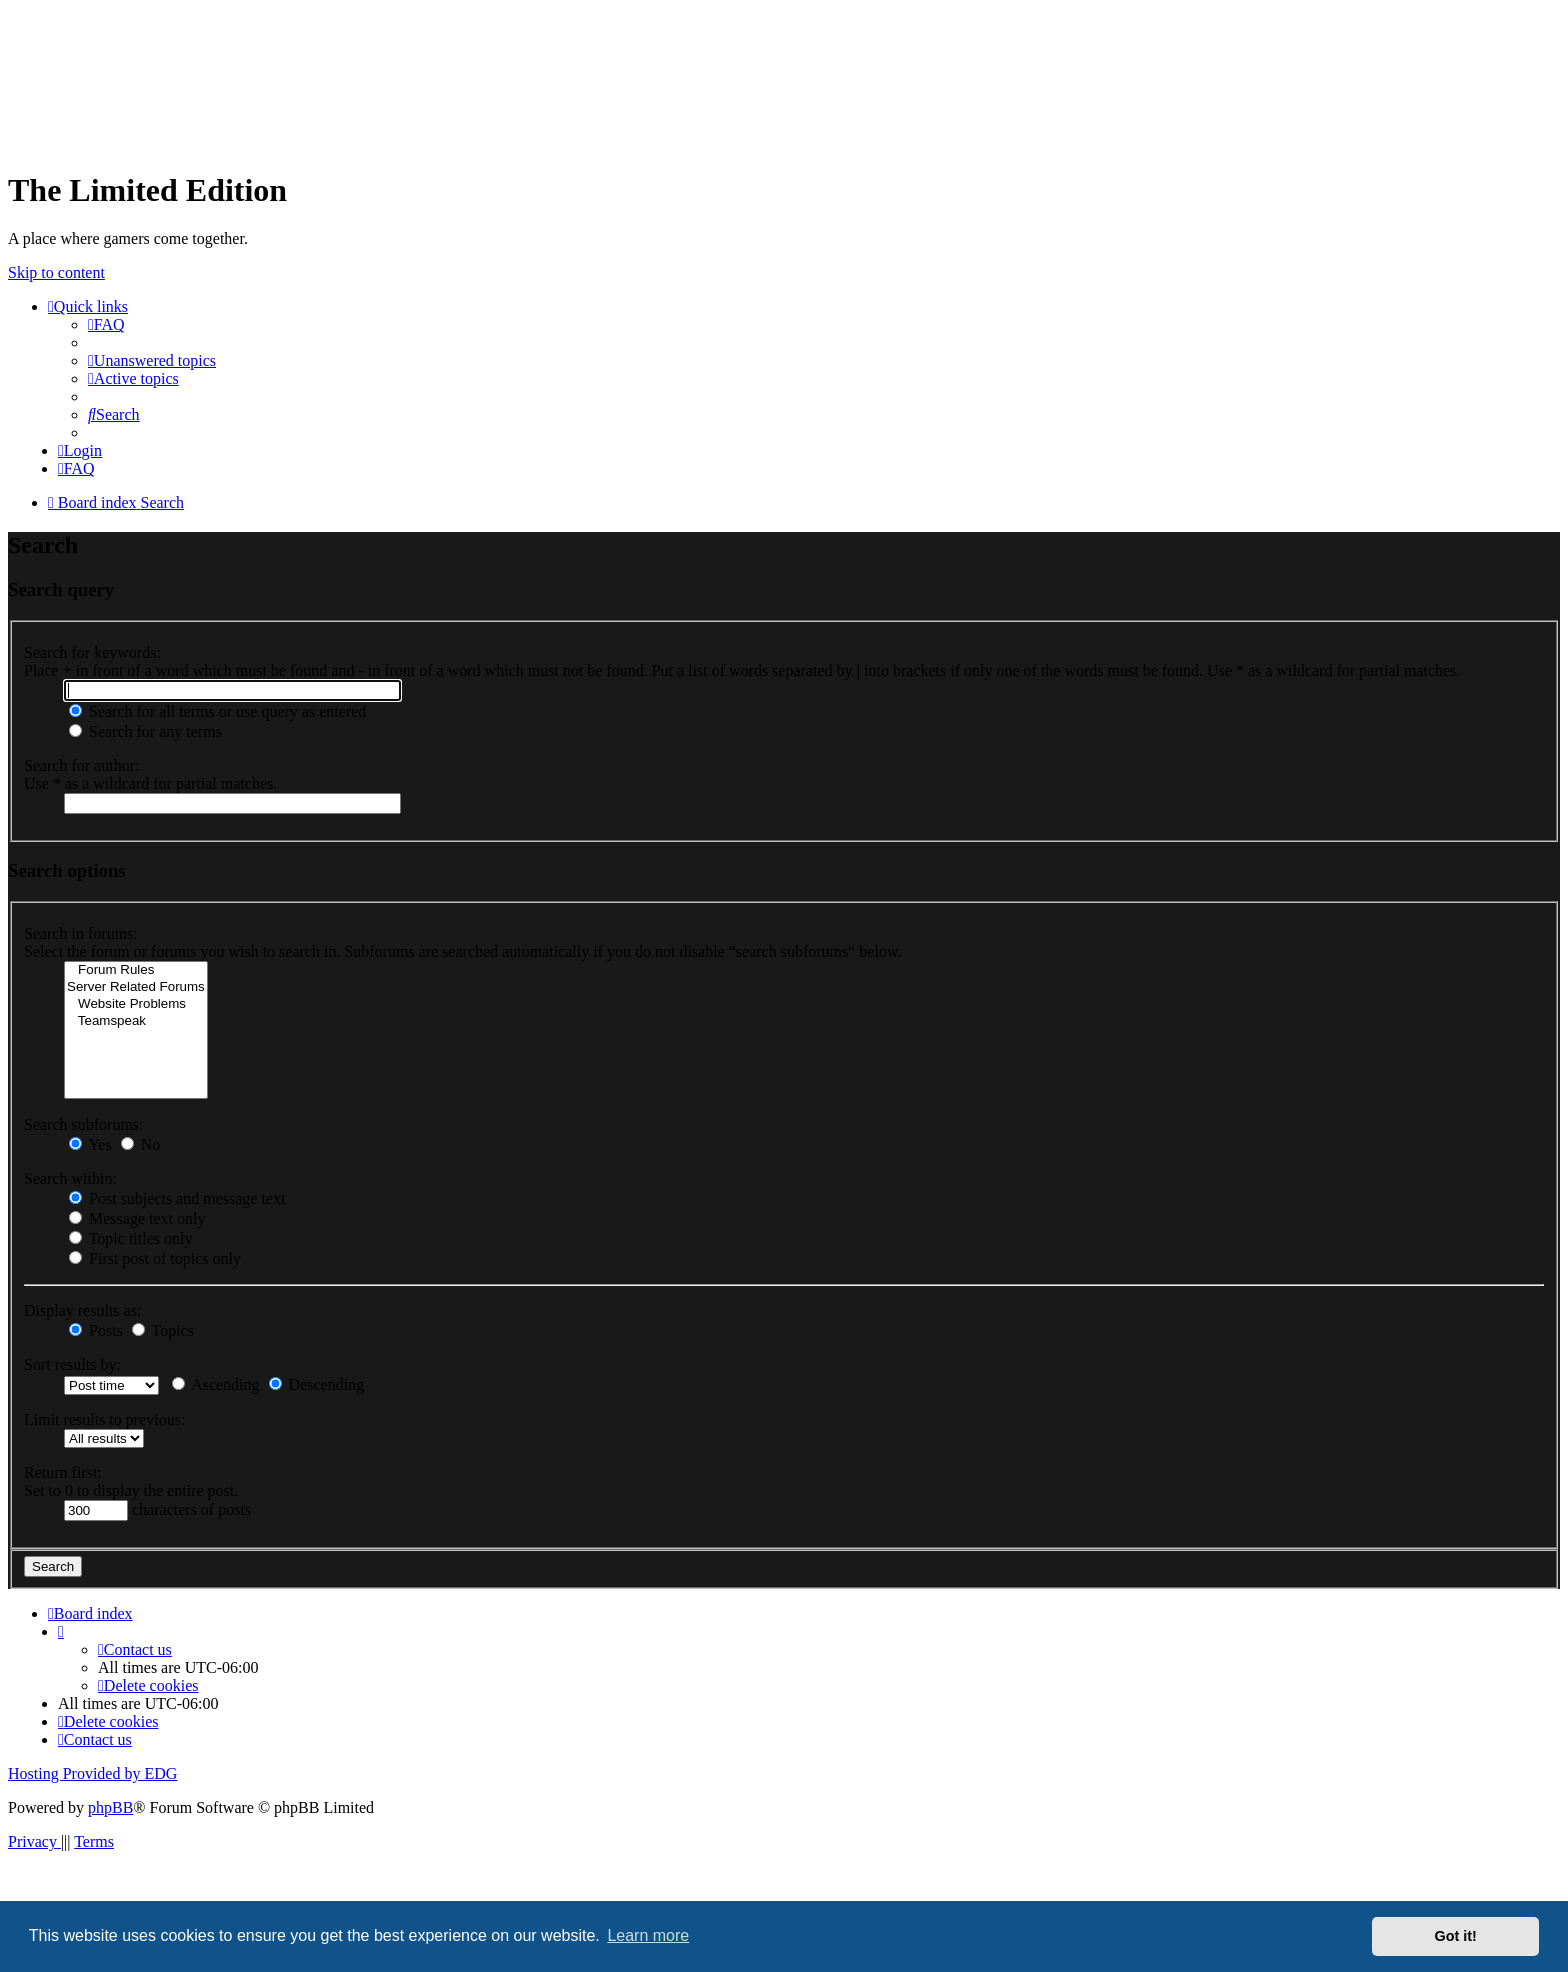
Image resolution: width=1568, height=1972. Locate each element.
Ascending (216, 1384)
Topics (163, 1330)
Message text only (137, 1218)
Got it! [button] (1456, 1936)
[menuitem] (106, 324)
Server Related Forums (136, 987)
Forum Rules (136, 970)
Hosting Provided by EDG (92, 1773)
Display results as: (82, 1310)
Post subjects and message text (177, 1198)
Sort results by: (72, 1364)
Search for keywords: (92, 652)
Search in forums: (81, 933)
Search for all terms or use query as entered (217, 711)
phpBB (110, 1807)
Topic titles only (130, 1238)
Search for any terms (145, 731)
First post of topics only (155, 1258)
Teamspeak (136, 1021)
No (141, 1144)
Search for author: (82, 765)
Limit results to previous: (104, 1419)
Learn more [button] (648, 1935)
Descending (317, 1384)
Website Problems (136, 1004)
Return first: (63, 1472)
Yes (90, 1144)
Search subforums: (84, 1124)
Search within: (70, 1178)
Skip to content (56, 272)
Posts (96, 1330)
